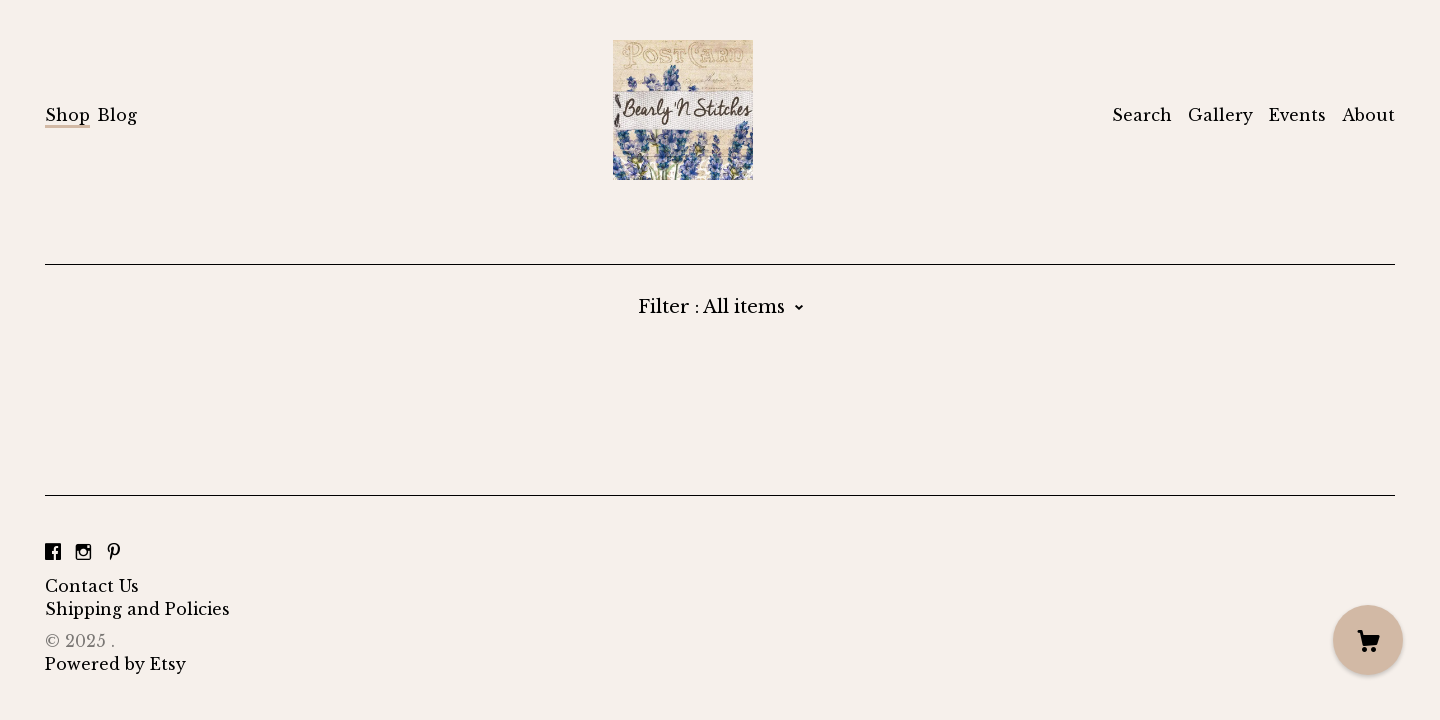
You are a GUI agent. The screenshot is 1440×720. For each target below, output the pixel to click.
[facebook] (53, 552)
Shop (67, 115)
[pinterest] (114, 552)
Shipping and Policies (137, 609)
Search (1142, 115)
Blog (117, 115)
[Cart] (1368, 640)
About (1368, 115)
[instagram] (83, 552)
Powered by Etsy (115, 664)
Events (1297, 115)
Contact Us (92, 586)
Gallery (1220, 115)
